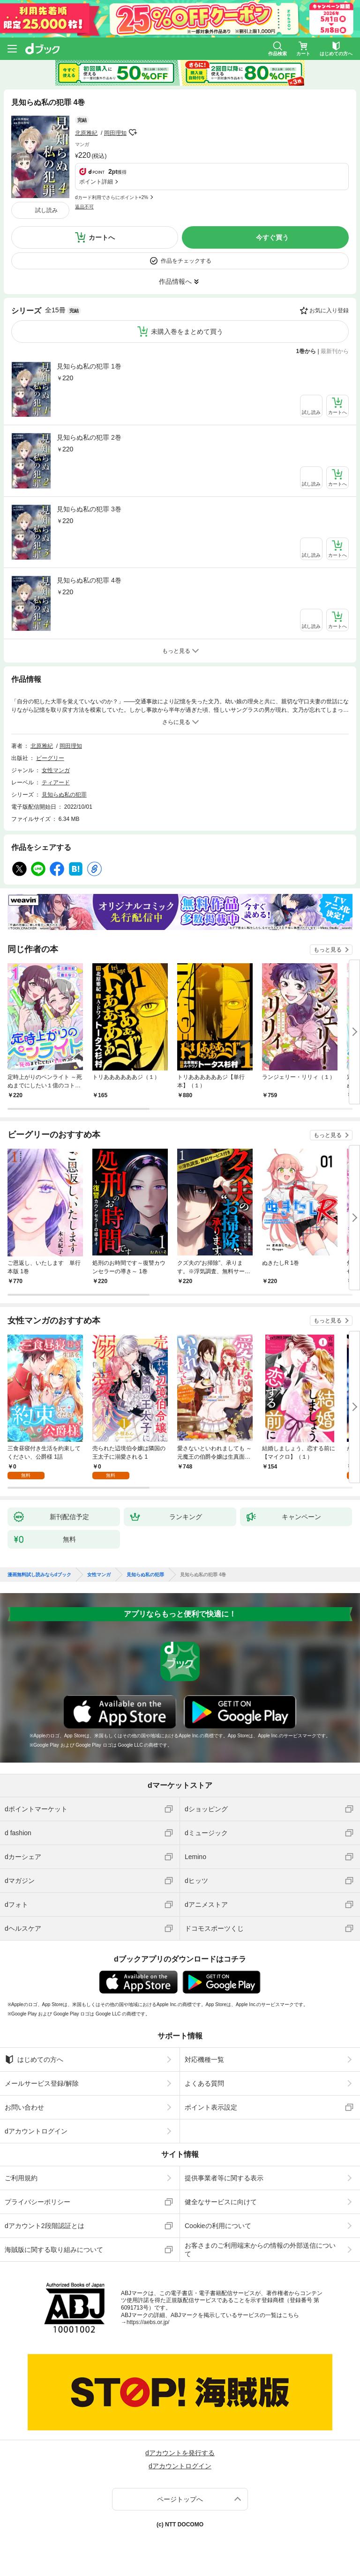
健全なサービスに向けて (221, 2202)
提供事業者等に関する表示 (224, 2178)
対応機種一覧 (204, 2059)
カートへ (102, 237)
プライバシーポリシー (37, 2202)
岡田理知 (115, 133)
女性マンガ (56, 770)
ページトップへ (180, 2499)
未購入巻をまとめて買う (187, 331)
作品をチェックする (186, 261)
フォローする (133, 132)
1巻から (306, 351)
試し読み (46, 210)
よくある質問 (204, 2083)
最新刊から (335, 351)
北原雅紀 (86, 133)
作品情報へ (175, 281)
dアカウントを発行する (180, 2453)
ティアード (56, 782)
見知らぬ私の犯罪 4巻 (89, 580)
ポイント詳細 (96, 181)
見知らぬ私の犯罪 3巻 (89, 509)
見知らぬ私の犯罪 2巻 (89, 437)
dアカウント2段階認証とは (44, 2225)
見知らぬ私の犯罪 (64, 794)
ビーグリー (50, 758)
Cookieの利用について (218, 2225)
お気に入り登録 (329, 310)
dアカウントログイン (36, 2131)
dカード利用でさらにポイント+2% (111, 197)
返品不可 (84, 206)
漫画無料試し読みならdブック (39, 1574)
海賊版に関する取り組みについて (54, 2249)
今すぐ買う (272, 237)
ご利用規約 (21, 2178)
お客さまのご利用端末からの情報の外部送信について (260, 2250)
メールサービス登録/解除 (42, 2083)
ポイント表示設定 (211, 2107)
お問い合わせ (24, 2107)
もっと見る (328, 949)
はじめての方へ (34, 2059)
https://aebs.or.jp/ (148, 2322)
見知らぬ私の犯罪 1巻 (89, 366)
